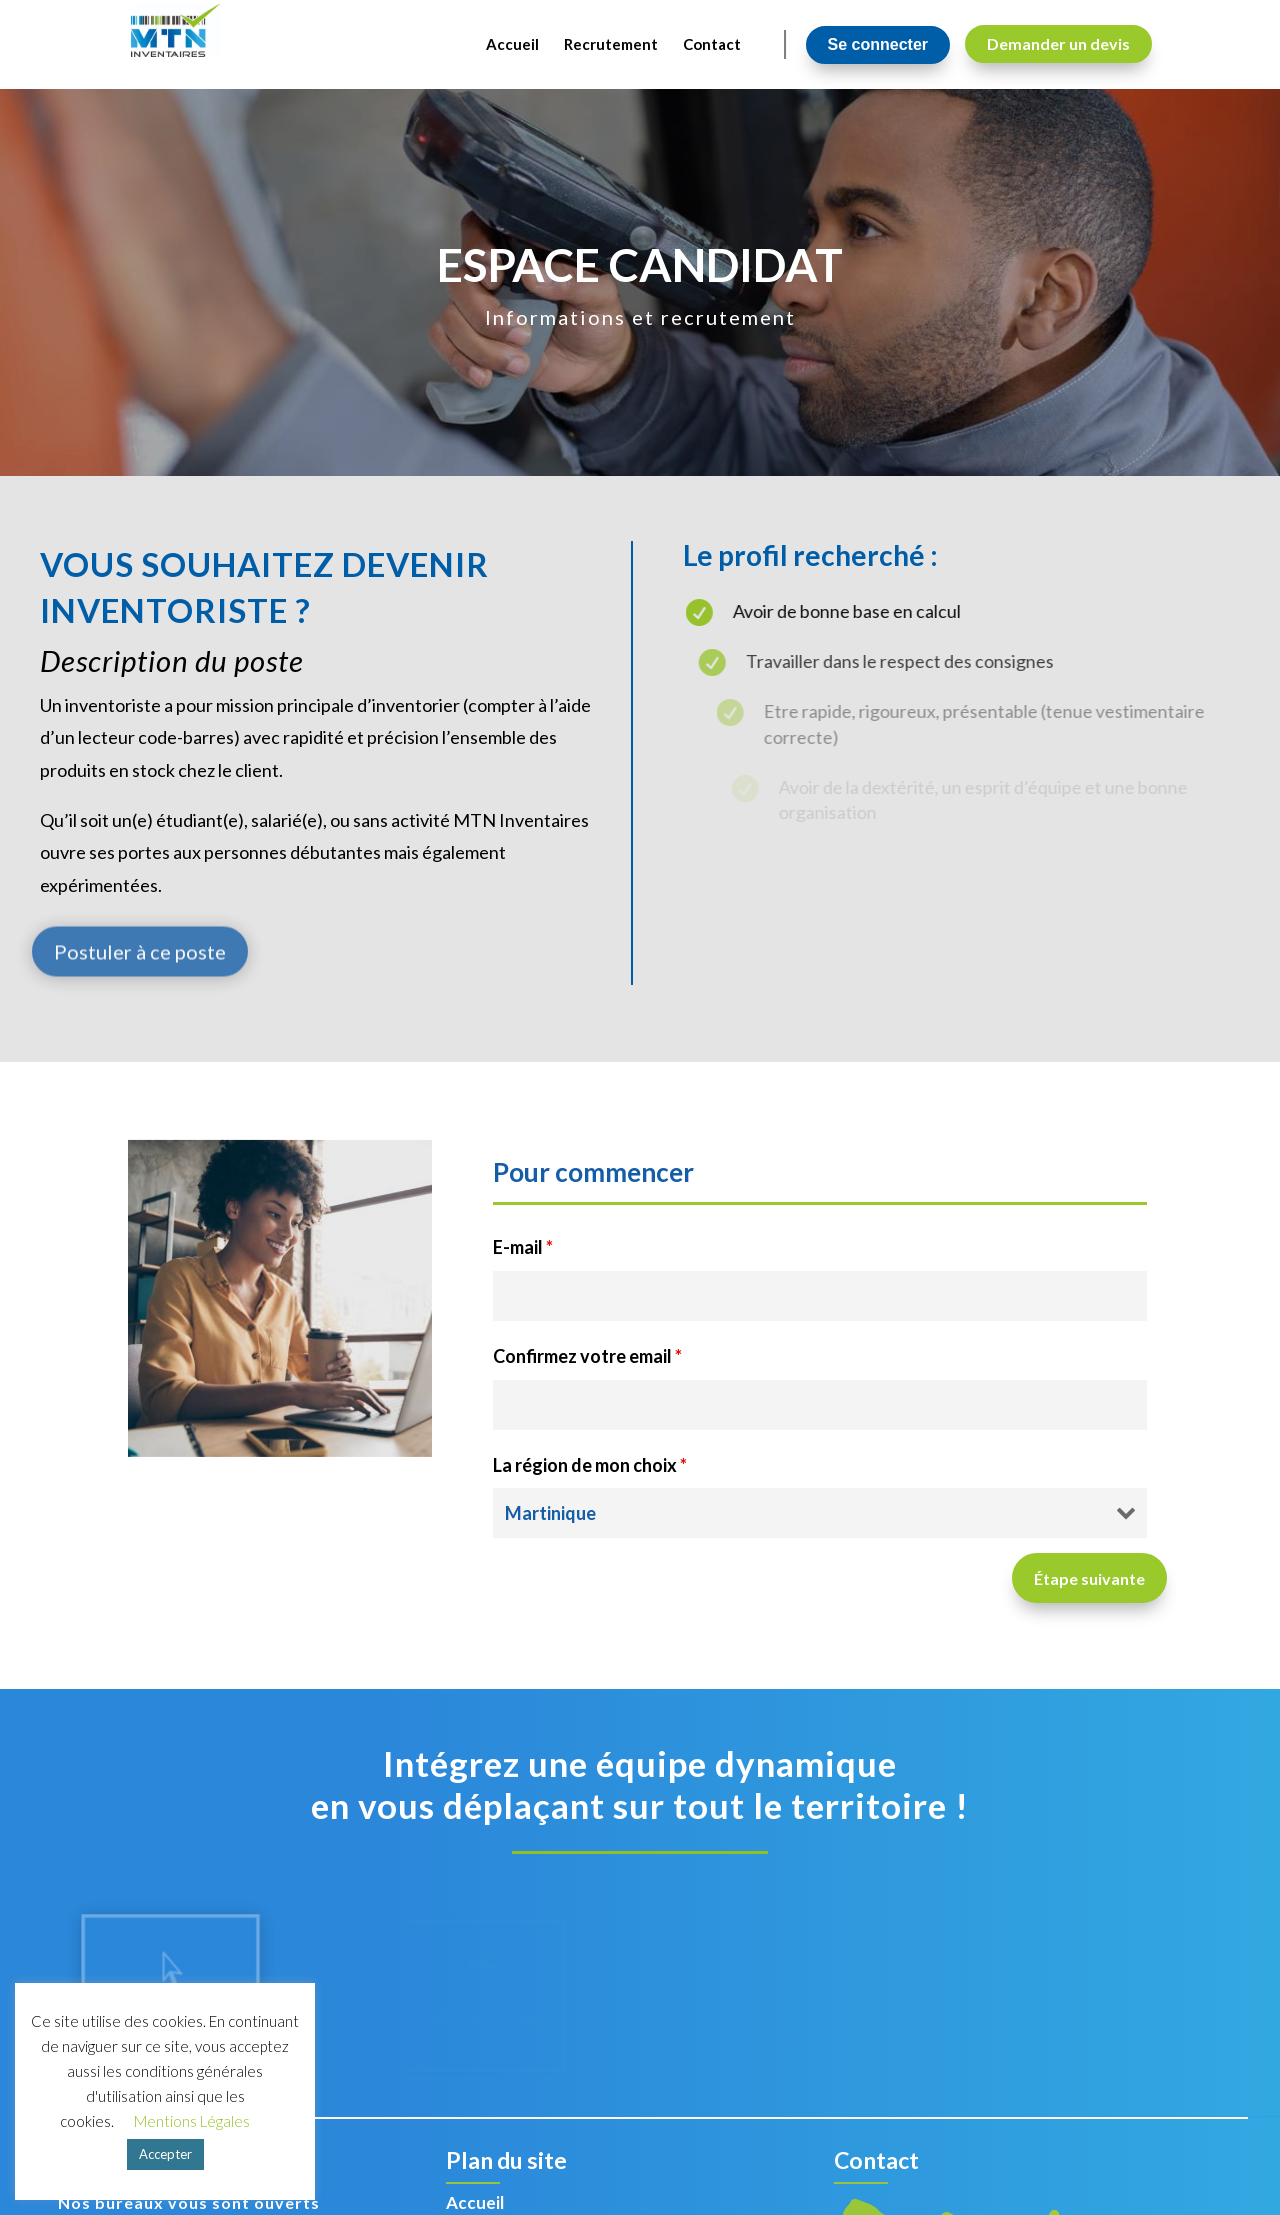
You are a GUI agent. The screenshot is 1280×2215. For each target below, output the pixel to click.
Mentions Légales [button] (192, 2121)
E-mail (523, 1247)
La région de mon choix (590, 1465)
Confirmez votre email (587, 1356)
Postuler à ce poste (140, 989)
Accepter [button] (165, 2154)
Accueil (475, 2202)
